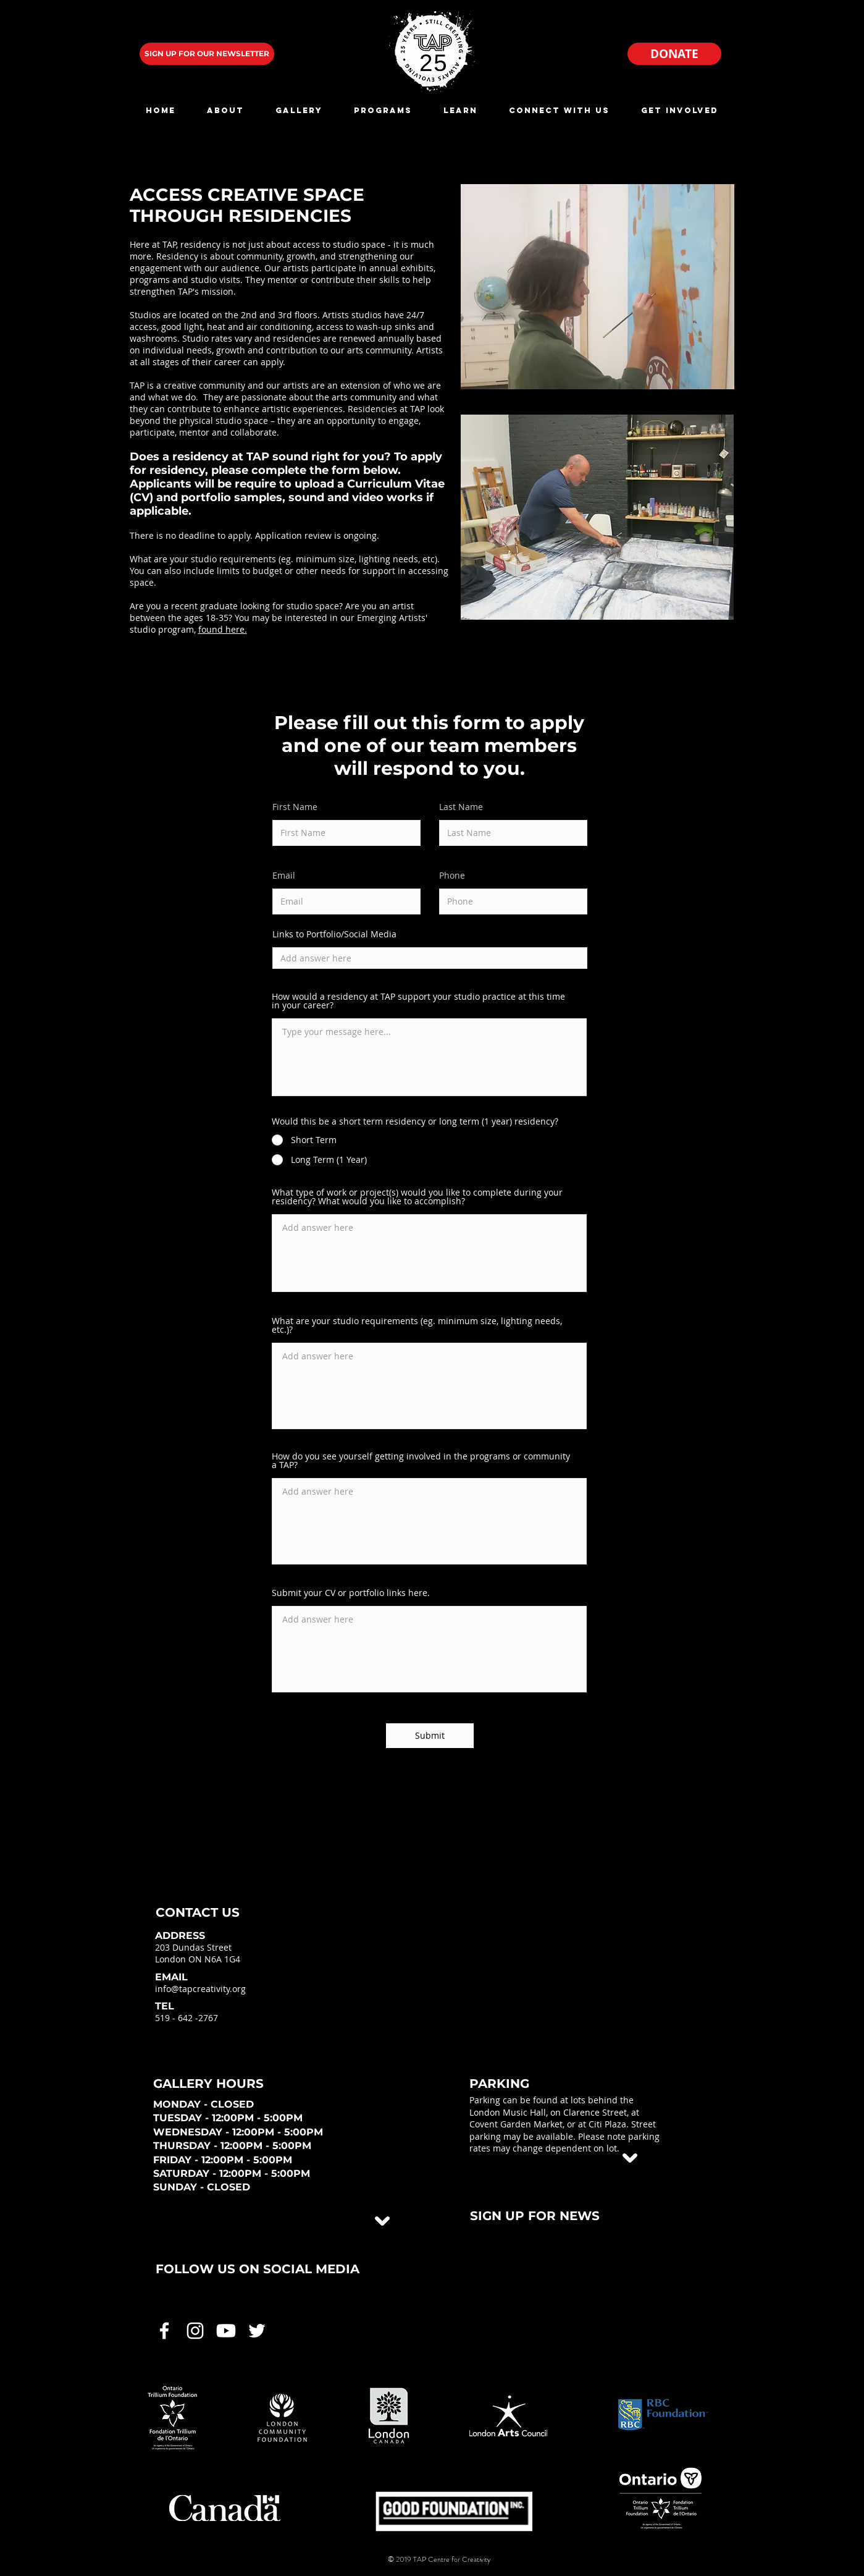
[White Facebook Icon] (164, 2331)
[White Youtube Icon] (226, 2331)
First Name (294, 807)
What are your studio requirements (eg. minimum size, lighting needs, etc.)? (417, 1325)
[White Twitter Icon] (257, 2331)
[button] (225, 110)
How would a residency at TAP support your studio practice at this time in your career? (418, 1001)
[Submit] (430, 1735)
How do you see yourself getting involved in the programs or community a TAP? (421, 1460)
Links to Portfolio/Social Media (334, 934)
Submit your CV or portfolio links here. (351, 1593)
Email (283, 875)
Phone (452, 875)
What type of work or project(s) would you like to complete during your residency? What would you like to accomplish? (417, 1197)
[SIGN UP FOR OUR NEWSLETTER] (207, 54)
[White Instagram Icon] (195, 2331)
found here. (222, 629)
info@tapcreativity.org (200, 1989)
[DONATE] (674, 54)
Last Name (461, 807)
